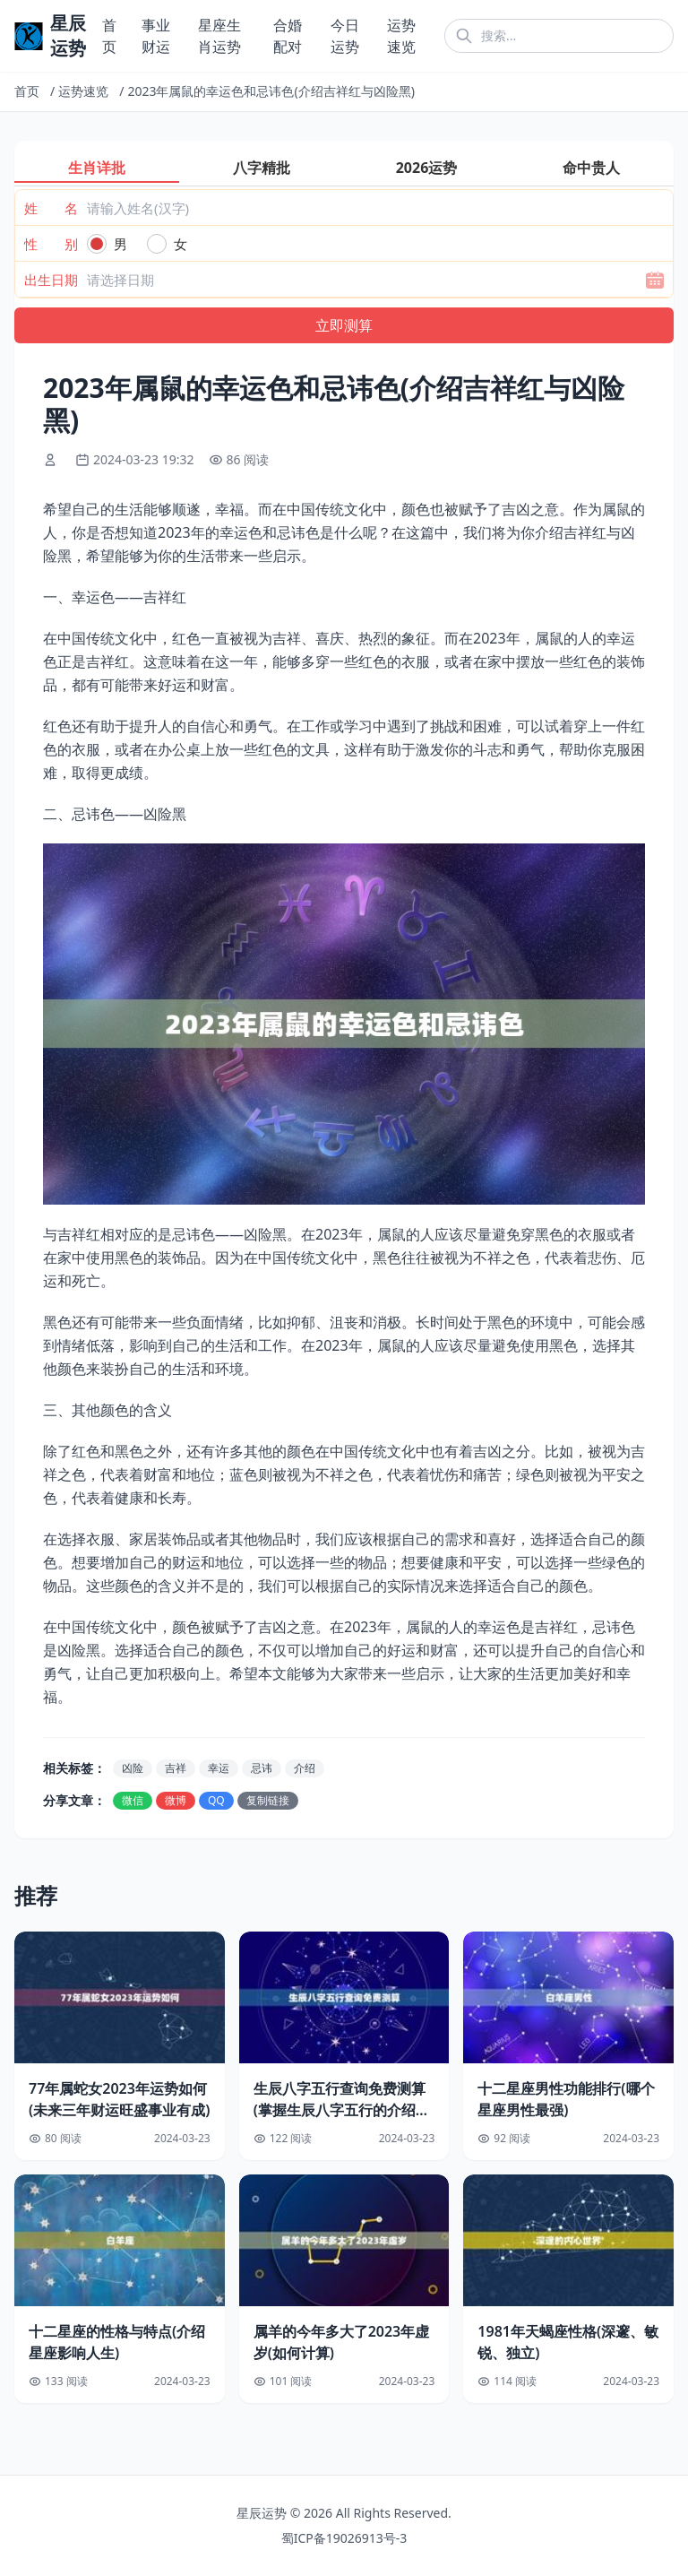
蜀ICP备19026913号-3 (344, 2537)
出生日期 (51, 280)
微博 (175, 1800)
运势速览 (83, 90)
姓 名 (51, 208)
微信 (132, 1800)
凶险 (132, 1768)
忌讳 (261, 1768)
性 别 (51, 244)
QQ (216, 1800)
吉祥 (175, 1768)
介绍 (304, 1768)
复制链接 (267, 1800)
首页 (26, 90)
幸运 (218, 1768)
